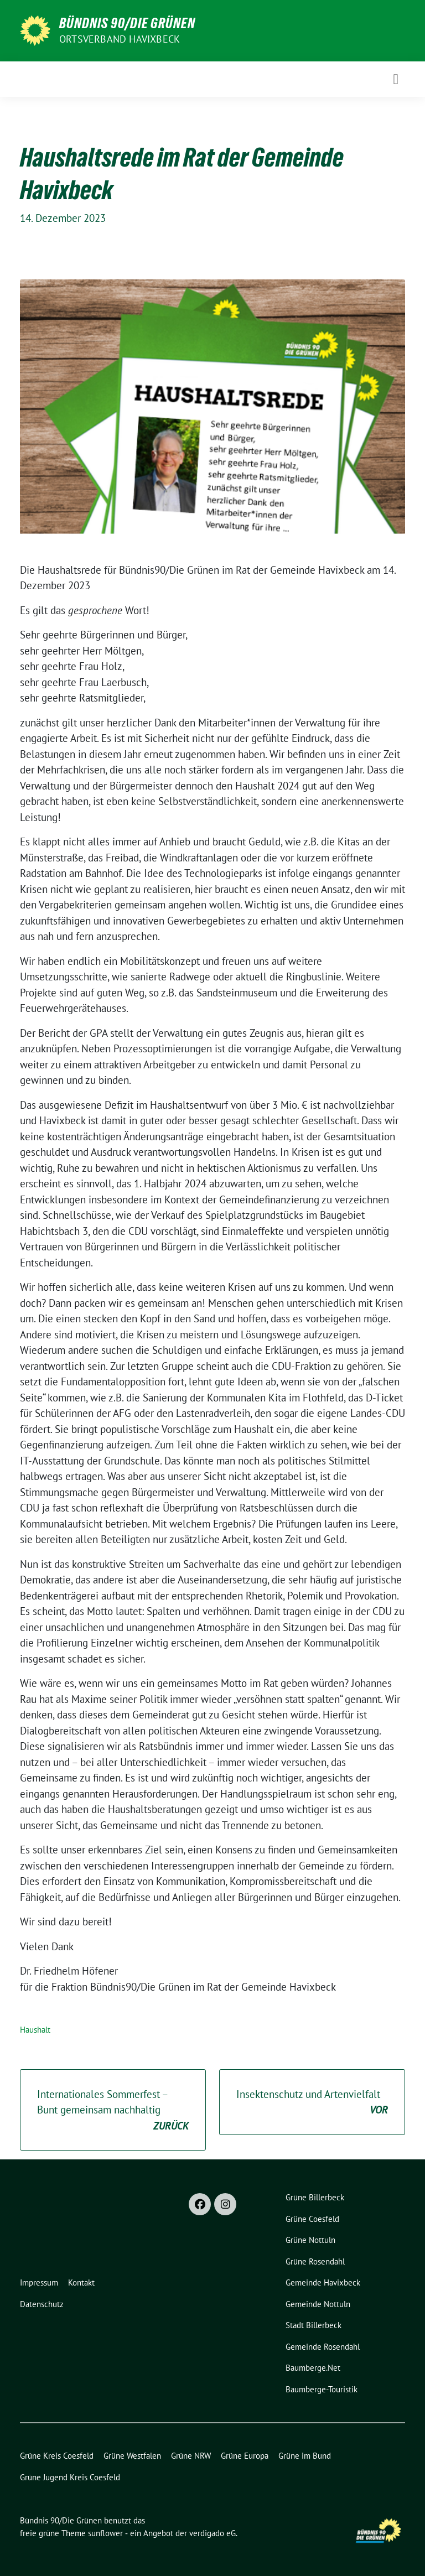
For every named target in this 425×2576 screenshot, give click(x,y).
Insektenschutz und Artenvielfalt (312, 2102)
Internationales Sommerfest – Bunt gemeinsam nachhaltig (113, 2110)
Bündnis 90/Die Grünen (127, 23)
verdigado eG (212, 2533)
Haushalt (35, 2029)
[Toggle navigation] (395, 79)
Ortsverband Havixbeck (119, 39)
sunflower (105, 2533)
